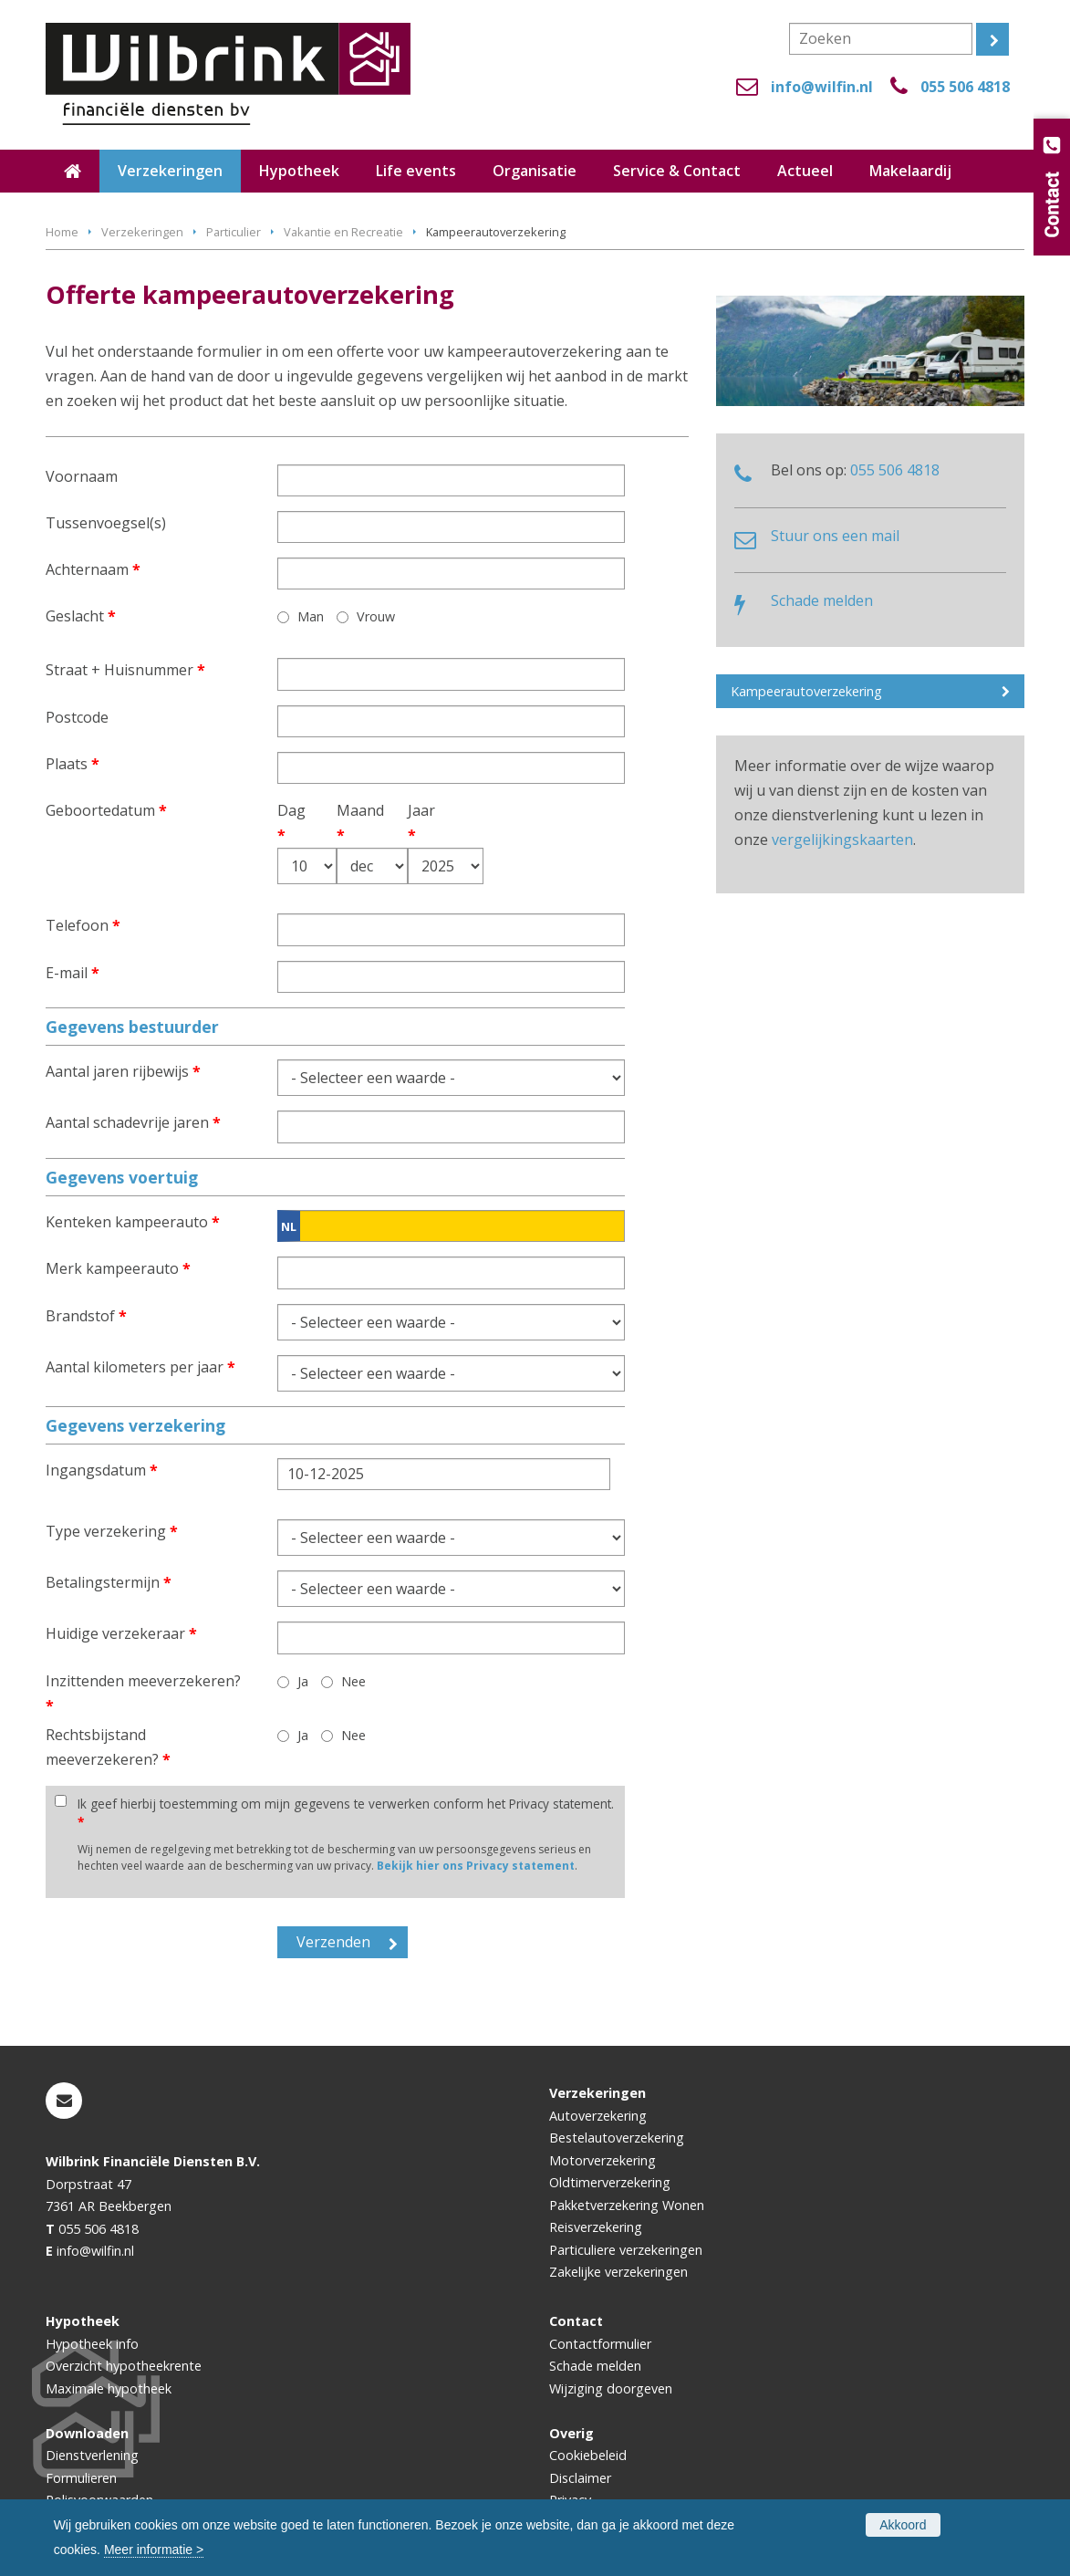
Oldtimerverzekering (609, 2182)
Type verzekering (112, 1531)
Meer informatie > (153, 2549)
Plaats (72, 764)
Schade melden (822, 600)
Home (62, 232)
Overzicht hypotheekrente (124, 2365)
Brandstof (86, 1316)
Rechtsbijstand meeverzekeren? (108, 1747)
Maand (349, 822)
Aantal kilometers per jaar (140, 1367)
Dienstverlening (92, 2455)
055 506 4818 (965, 87)
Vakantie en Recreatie (343, 232)
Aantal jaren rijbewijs (123, 1071)
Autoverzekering (598, 2115)
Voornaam (82, 476)
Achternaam (93, 569)
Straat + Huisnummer (125, 670)
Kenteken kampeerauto (133, 1222)
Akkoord (902, 2525)
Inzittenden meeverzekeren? (143, 1693)
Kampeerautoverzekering (806, 691)
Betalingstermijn (108, 1582)
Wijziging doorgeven (610, 2388)
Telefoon (83, 925)
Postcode (77, 717)
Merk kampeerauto (118, 1268)
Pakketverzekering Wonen (626, 2205)
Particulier (233, 232)
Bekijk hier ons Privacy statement (476, 1865)
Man (310, 616)
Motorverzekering (602, 2160)
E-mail (72, 973)
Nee (353, 1681)
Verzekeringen (142, 232)
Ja (302, 1681)
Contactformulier (600, 2343)
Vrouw (376, 616)
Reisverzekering (595, 2227)
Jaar (421, 822)
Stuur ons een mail (835, 536)
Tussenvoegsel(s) (106, 523)
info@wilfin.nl (822, 87)
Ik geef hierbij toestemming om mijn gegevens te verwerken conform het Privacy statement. (346, 1812)
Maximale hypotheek (108, 2388)
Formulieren (81, 2478)
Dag (287, 822)
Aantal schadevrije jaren (133, 1122)
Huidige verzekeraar (121, 1633)
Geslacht (81, 616)
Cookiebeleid (588, 2455)
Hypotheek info (92, 2343)
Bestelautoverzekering (616, 2137)
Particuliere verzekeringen (625, 2249)
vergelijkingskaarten (842, 839)
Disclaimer (580, 2478)
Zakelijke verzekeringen (618, 2271)
